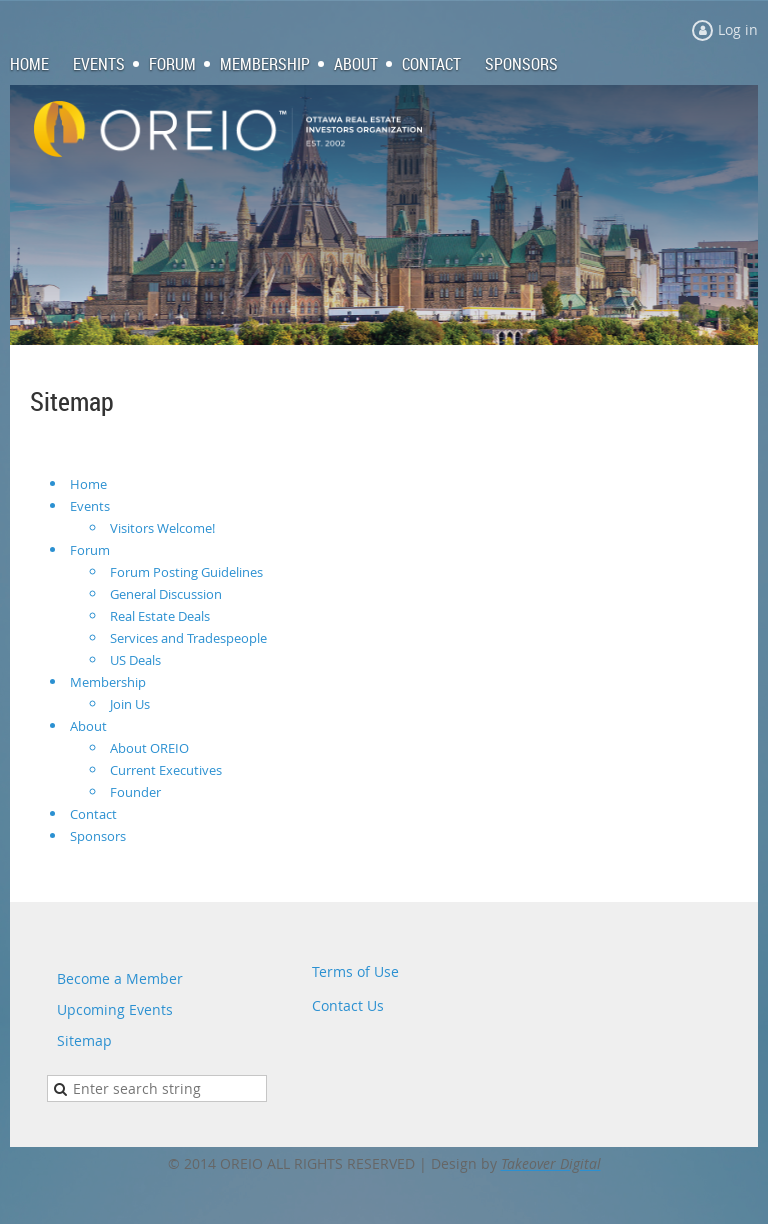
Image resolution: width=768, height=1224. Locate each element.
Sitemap (84, 1040)
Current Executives (166, 770)
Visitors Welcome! (162, 528)
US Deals (135, 660)
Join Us (130, 704)
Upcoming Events (115, 1009)
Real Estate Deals (160, 616)
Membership (108, 682)
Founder (135, 792)
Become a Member (120, 978)
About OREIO (149, 748)
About (88, 726)
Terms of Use (355, 971)
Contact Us (348, 1005)
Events (90, 506)
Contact (93, 814)
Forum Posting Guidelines (186, 572)
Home (88, 484)
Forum (90, 550)
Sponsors (98, 836)
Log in (738, 29)
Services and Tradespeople (188, 638)
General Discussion (166, 594)
